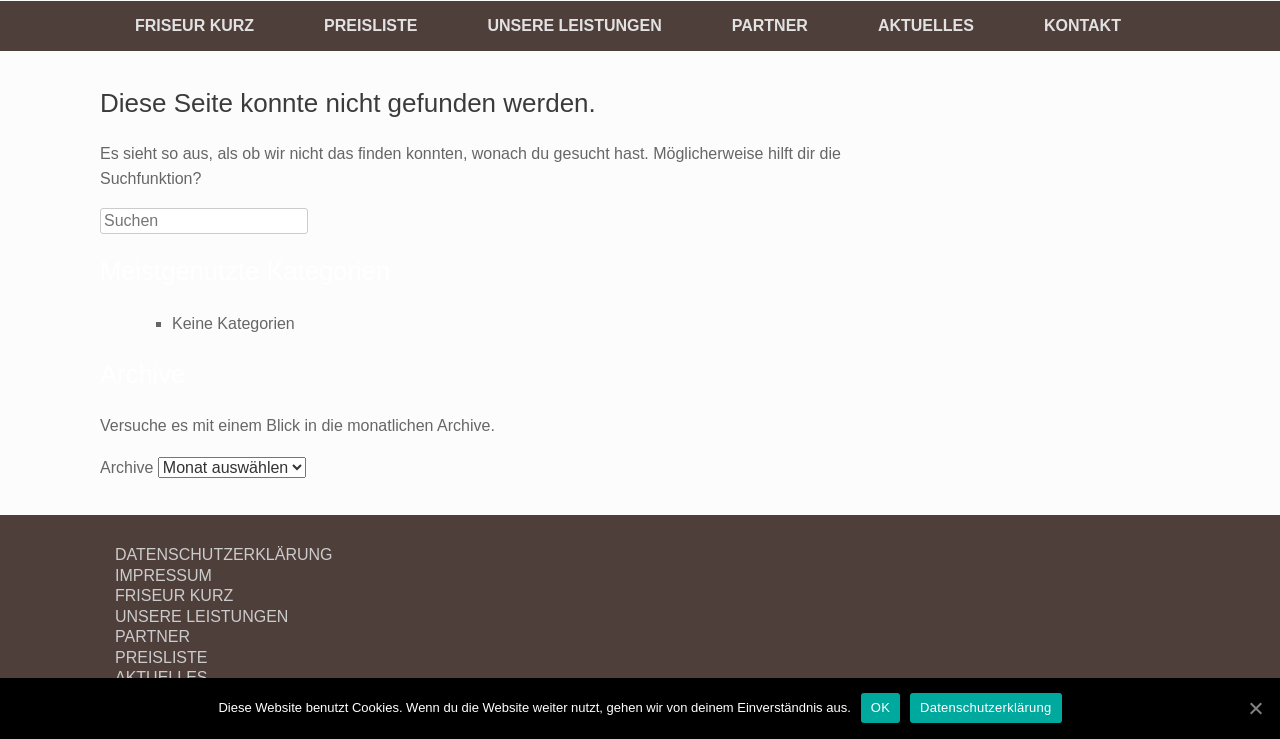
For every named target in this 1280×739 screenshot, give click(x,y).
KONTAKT (1082, 25)
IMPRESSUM (163, 575)
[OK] (1255, 708)
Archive (126, 467)
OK (880, 707)
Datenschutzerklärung (985, 707)
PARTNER (770, 25)
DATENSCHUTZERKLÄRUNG (224, 554)
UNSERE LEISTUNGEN (574, 25)
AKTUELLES (926, 25)
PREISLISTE (370, 25)
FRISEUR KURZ (194, 25)
